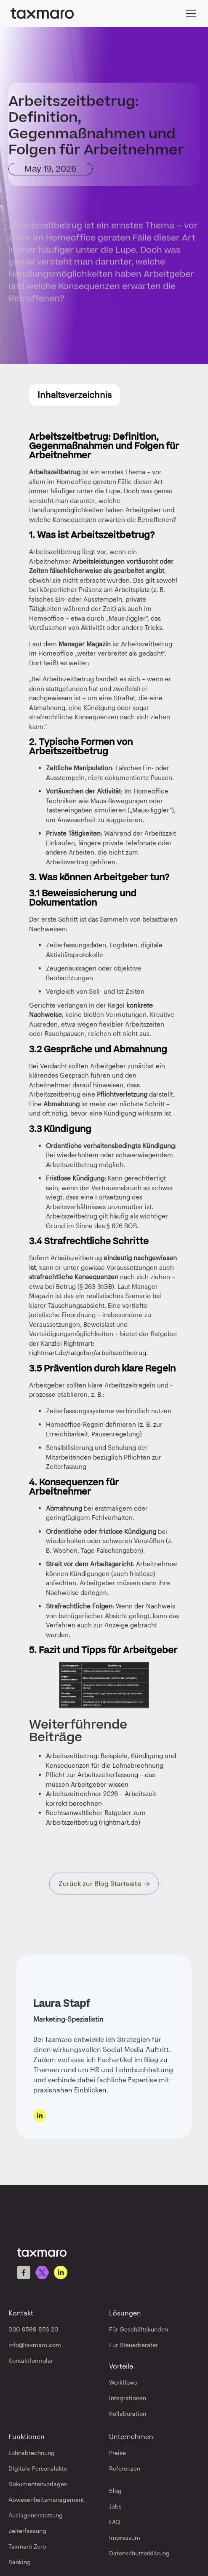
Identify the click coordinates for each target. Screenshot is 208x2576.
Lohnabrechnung (31, 2452)
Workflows (123, 2382)
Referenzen (124, 2468)
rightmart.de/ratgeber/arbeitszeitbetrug (87, 1352)
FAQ (114, 2521)
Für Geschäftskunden (138, 2329)
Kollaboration (127, 2413)
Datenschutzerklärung (139, 2553)
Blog (115, 2490)
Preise (117, 2452)
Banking (19, 2561)
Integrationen (127, 2397)
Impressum (124, 2537)
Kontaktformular (30, 2360)
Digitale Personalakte (37, 2468)
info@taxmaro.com (34, 2344)
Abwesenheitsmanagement (46, 2499)
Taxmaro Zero (27, 2546)
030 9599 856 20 (33, 2329)
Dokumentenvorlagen (37, 2483)
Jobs (115, 2506)
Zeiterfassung (27, 2530)
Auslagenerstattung (35, 2515)
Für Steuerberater (133, 2344)
